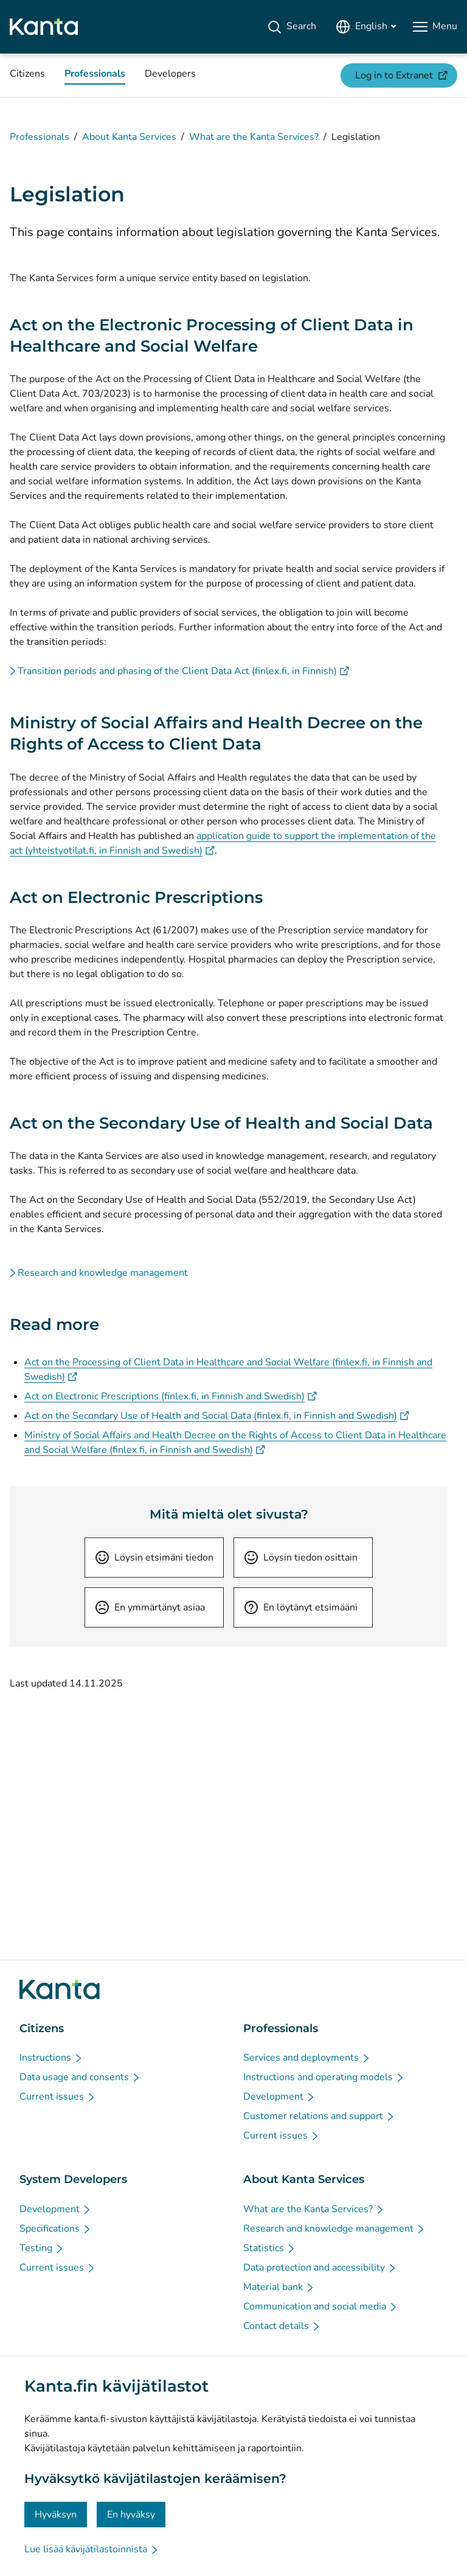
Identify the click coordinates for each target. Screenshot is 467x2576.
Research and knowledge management (103, 1272)
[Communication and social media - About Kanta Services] (320, 2306)
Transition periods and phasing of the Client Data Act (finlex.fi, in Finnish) (183, 671)
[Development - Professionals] (279, 2096)
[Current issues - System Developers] (57, 2267)
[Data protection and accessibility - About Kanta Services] (320, 2267)
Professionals (39, 137)
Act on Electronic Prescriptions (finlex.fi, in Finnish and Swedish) (170, 1396)
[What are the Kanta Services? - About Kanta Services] (314, 2209)
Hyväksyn (56, 2514)
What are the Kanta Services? (254, 137)
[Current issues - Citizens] (57, 2096)
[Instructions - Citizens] (51, 2057)
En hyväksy (131, 2514)
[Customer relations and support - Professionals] (319, 2116)
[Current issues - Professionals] (281, 2135)
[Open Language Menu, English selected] (365, 27)
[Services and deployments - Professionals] (307, 2057)
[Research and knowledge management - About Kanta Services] (334, 2228)
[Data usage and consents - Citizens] (80, 2077)
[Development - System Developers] (55, 2209)
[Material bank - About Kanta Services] (279, 2287)
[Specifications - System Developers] (55, 2228)
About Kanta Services (129, 137)
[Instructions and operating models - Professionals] (324, 2077)
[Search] (291, 27)
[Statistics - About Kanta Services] (269, 2248)
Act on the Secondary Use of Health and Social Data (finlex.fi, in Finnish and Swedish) (216, 1415)
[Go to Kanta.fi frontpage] (59, 1989)
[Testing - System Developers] (41, 2248)
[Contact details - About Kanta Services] (282, 2326)
